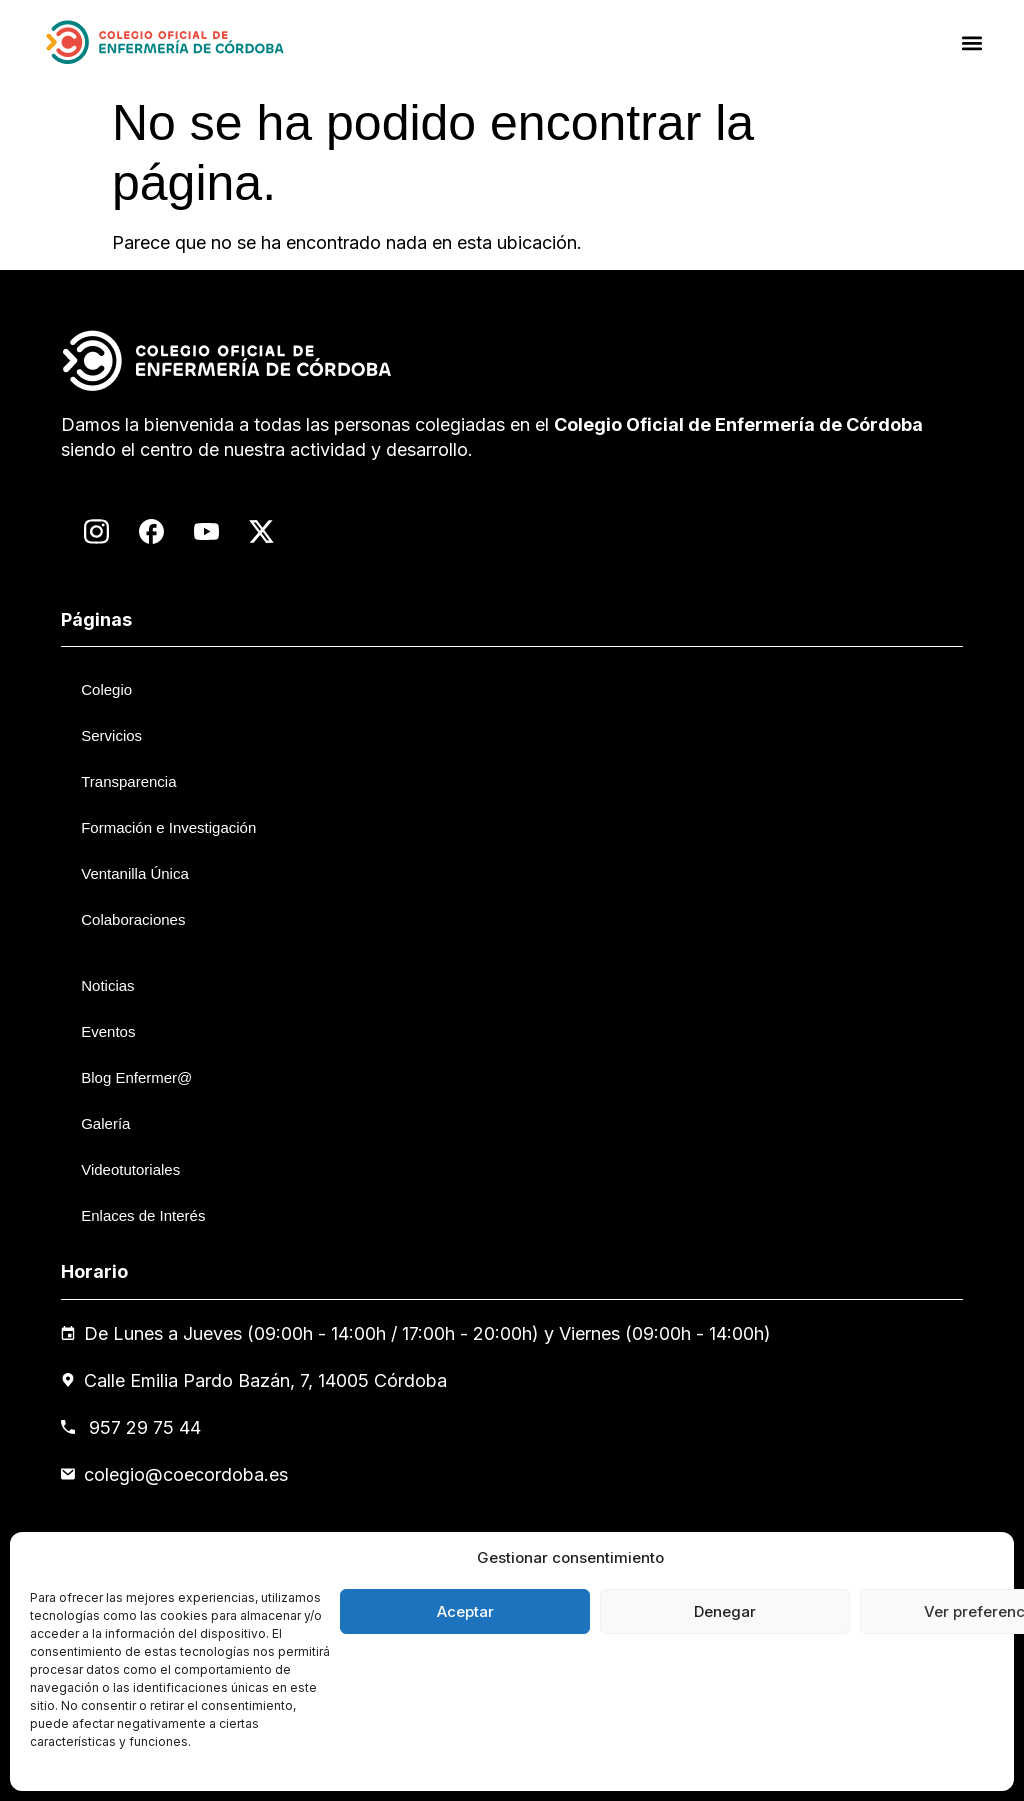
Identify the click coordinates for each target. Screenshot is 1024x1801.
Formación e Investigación (168, 827)
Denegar (725, 1611)
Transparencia (128, 781)
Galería (105, 1123)
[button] (972, 42)
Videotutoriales (130, 1169)
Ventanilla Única (135, 873)
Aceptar (465, 1611)
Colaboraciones (133, 919)
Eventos (108, 1031)
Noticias (107, 985)
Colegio (106, 689)
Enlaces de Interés (143, 1215)
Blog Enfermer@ (136, 1077)
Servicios (111, 735)
